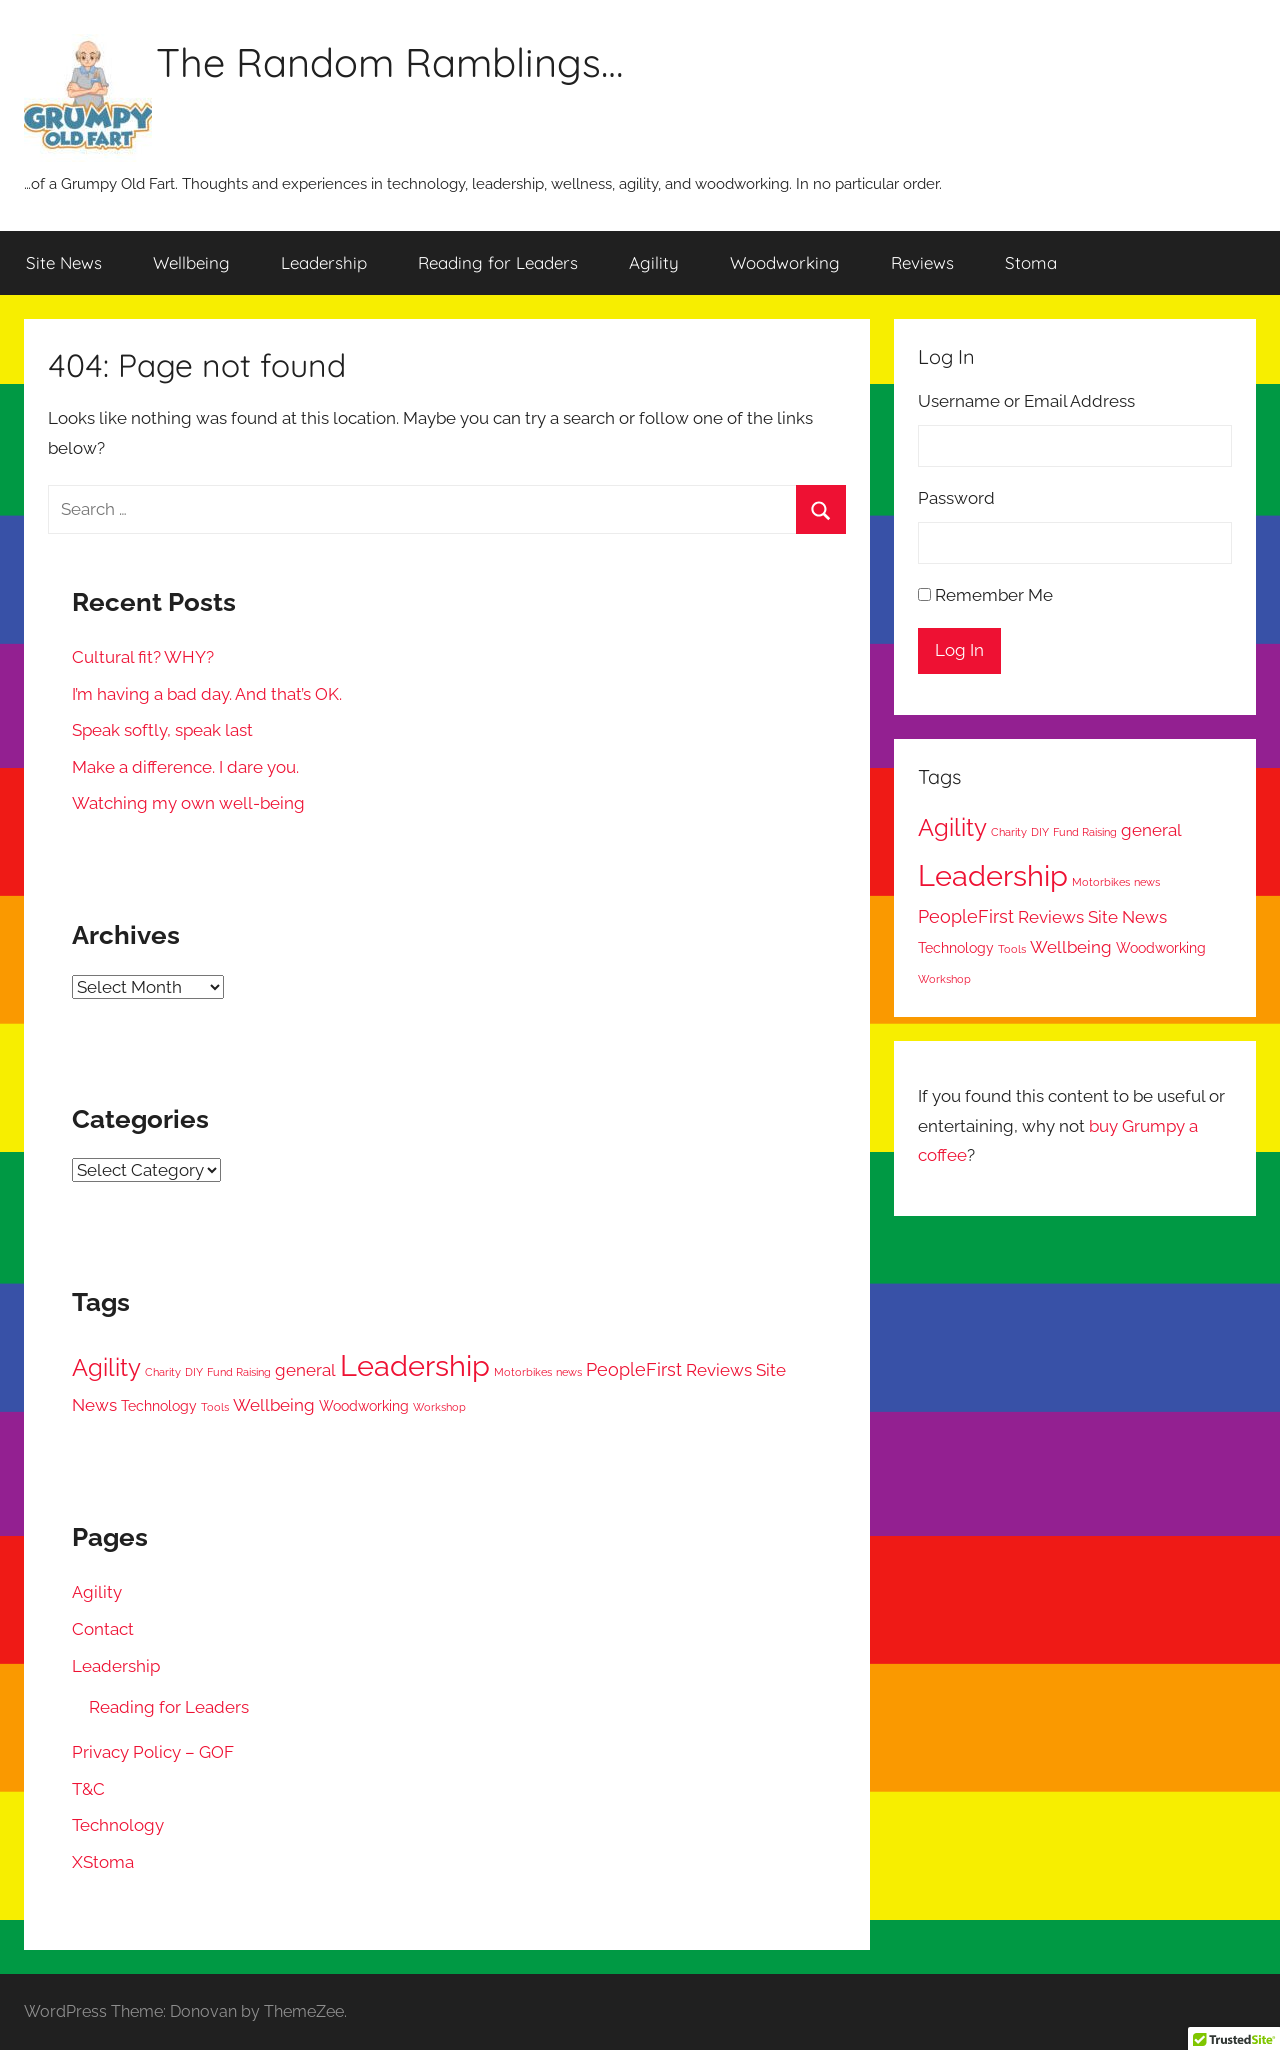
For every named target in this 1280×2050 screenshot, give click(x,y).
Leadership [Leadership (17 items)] (415, 1365)
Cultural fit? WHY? (143, 657)
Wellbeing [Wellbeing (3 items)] (274, 1405)
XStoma (103, 1862)
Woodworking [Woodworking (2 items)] (364, 1406)
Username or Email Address (1026, 401)
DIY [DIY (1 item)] (194, 1372)
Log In (959, 650)
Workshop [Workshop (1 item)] (439, 1407)
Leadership (324, 262)
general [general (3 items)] (305, 1370)
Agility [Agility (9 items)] (106, 1367)
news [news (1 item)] (569, 1372)
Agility (654, 262)
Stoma (1031, 262)
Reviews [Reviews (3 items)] (719, 1370)
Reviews (922, 262)
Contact (103, 1629)
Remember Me (994, 595)
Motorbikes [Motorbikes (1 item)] (523, 1372)
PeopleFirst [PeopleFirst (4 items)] (634, 1369)
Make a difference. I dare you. (185, 767)
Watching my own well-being (188, 803)
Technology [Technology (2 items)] (159, 1406)
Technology (118, 1825)
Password (956, 498)
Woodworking (785, 262)
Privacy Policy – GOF (153, 1752)
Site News (64, 262)
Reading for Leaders (498, 262)
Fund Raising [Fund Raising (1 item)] (239, 1372)
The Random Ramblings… (389, 62)
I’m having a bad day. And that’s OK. (207, 694)
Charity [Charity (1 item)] (163, 1372)
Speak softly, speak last (162, 730)
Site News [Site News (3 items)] (1127, 917)
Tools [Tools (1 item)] (215, 1407)
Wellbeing (191, 262)
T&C (88, 1789)
